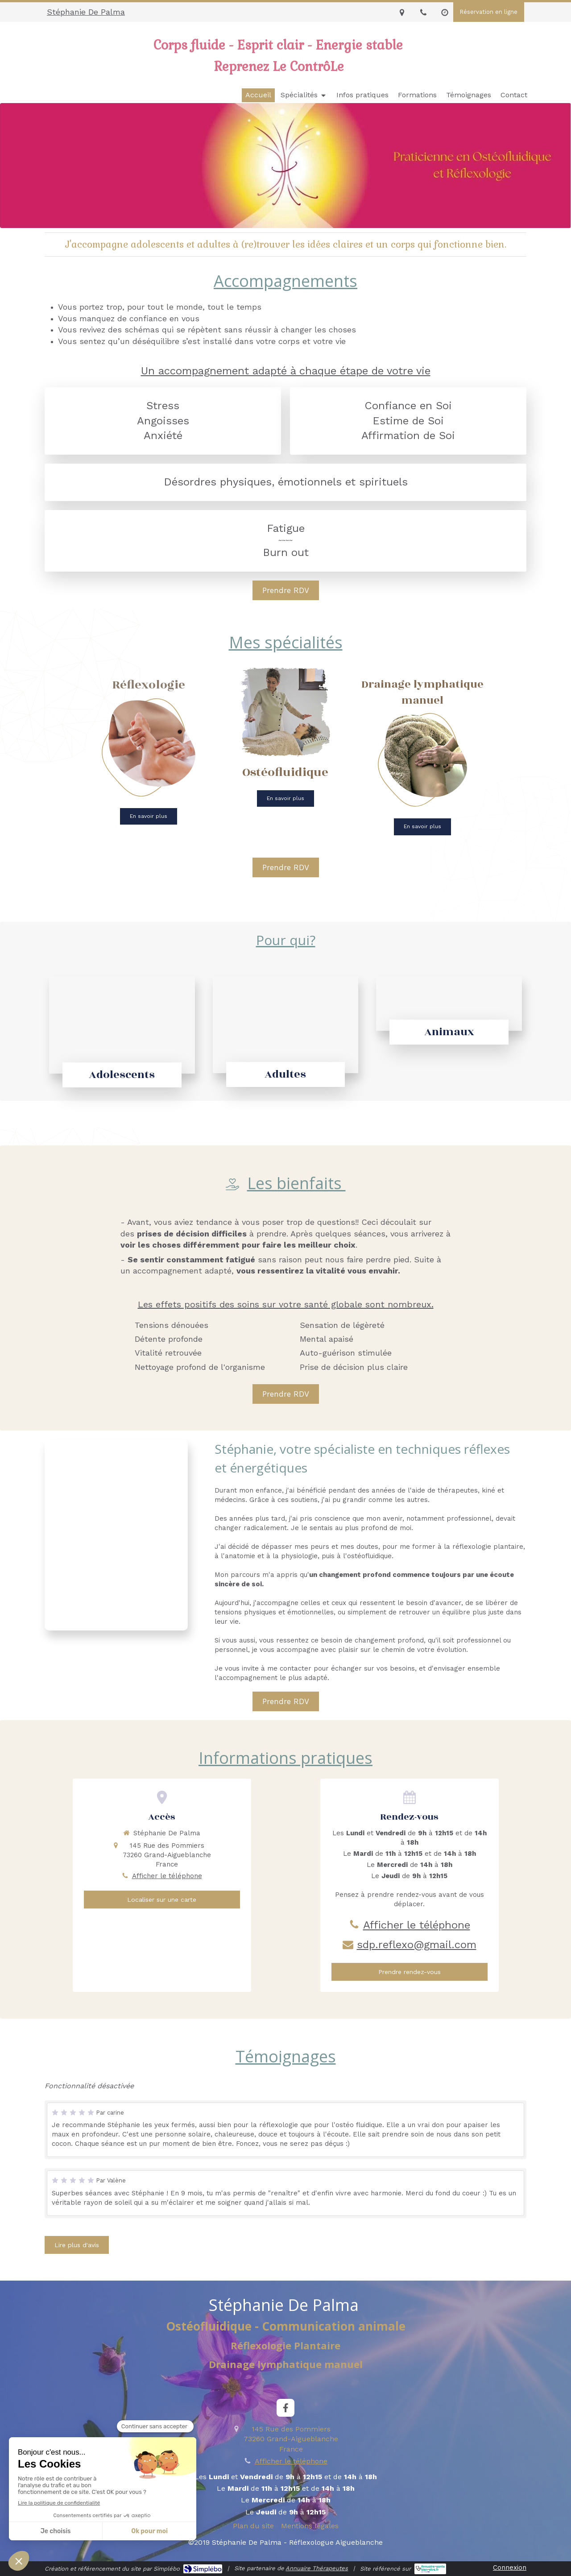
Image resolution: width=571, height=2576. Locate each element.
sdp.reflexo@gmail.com (416, 1944)
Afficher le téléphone (167, 1876)
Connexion (509, 2568)
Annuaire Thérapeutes (317, 2568)
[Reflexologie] (148, 749)
